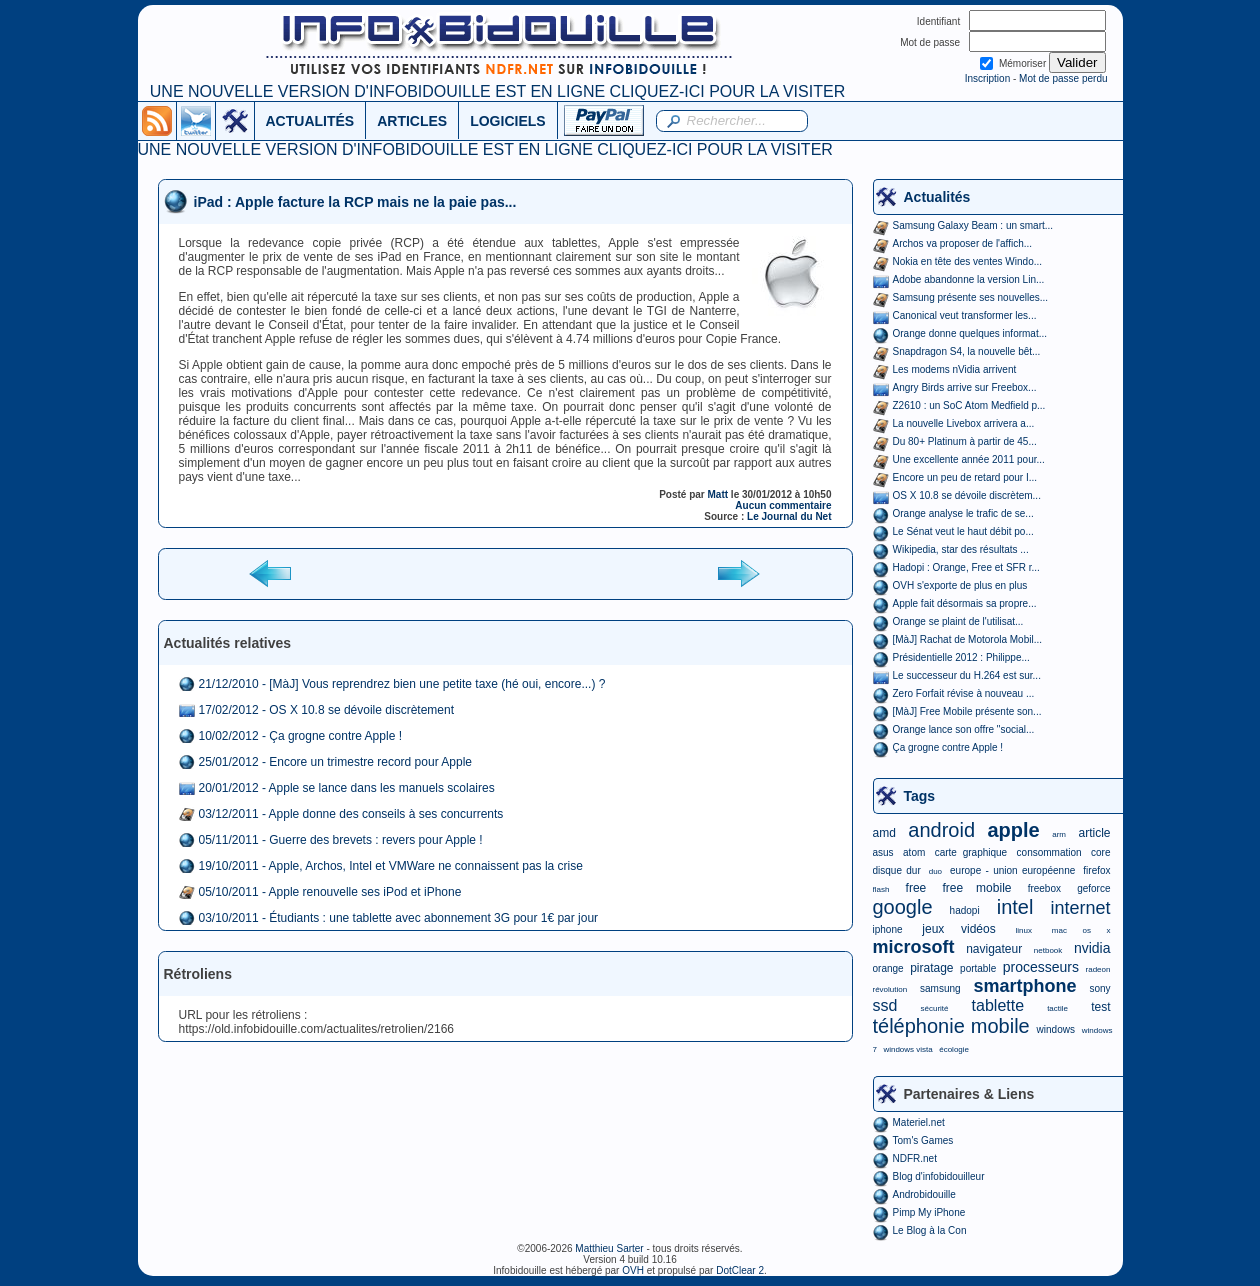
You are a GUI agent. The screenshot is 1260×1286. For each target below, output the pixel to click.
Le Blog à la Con (930, 1230)
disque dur (897, 870)
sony (1099, 988)
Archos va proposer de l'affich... (963, 243)
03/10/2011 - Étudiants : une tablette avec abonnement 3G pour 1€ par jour (399, 918)
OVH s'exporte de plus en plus (960, 585)
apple (1014, 830)
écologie (954, 1049)
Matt (718, 494)
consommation (1049, 852)
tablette (998, 1005)
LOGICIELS (507, 121)
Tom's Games (923, 1140)
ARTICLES (412, 121)
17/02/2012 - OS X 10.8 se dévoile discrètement (327, 710)
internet (1080, 908)
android (941, 830)
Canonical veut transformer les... (965, 315)
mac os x (1081, 930)
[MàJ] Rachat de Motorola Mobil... (968, 639)
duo (935, 871)
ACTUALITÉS (310, 121)
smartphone (1024, 986)
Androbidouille (924, 1194)
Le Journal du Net (789, 516)
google (903, 907)
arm (1059, 834)
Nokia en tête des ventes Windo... (968, 261)
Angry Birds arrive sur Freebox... (965, 387)
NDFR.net (915, 1158)
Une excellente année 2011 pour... (969, 459)
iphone (888, 929)
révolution (890, 989)
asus (883, 852)
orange (888, 968)
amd (884, 833)
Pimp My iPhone (929, 1212)
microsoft (914, 947)
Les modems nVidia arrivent (955, 369)
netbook (1048, 950)
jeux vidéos (958, 929)
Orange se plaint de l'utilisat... (958, 621)
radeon (1098, 969)
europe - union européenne (1012, 870)
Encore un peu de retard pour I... (965, 477)
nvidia (1092, 948)
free (916, 888)
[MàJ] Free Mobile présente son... (967, 711)
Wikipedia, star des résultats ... (961, 549)
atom (914, 852)
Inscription (988, 78)
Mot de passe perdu (1063, 78)
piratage (931, 968)
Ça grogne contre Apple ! (948, 747)
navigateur (994, 949)
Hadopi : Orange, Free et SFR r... (966, 567)
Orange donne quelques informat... (970, 333)
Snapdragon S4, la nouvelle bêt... (967, 351)
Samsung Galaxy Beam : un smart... (973, 225)
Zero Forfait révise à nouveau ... (964, 693)
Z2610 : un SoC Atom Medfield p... (969, 405)
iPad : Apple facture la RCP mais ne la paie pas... (355, 202)
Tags (920, 796)
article (1094, 833)
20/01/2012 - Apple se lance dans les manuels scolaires (347, 788)
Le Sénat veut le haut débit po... (963, 531)
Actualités (937, 197)
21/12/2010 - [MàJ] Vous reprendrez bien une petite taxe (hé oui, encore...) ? (402, 684)
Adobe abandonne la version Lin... (969, 279)
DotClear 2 (740, 1270)
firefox (1096, 870)
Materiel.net (919, 1122)
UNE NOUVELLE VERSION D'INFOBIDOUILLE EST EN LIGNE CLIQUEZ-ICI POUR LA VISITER (497, 91)
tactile (1057, 1008)
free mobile (976, 888)
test (1100, 1007)
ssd (885, 1005)
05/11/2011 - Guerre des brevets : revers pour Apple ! (341, 840)
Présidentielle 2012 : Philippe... (961, 657)
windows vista (907, 1049)
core (1100, 852)
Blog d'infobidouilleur (939, 1176)
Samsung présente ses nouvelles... (971, 297)
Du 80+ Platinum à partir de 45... (965, 441)
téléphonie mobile (951, 1026)
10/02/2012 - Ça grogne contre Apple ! (300, 736)
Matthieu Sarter (609, 1248)
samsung (940, 988)
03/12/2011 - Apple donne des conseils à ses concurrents (351, 814)
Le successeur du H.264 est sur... (967, 675)
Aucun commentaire (783, 505)
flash (881, 889)
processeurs (1041, 967)
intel (1015, 907)
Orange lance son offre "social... (964, 729)
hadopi (965, 910)
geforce (1093, 888)
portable (978, 968)
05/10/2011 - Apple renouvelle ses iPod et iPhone (330, 892)
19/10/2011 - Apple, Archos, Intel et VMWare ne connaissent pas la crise (391, 866)
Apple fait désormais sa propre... (965, 603)
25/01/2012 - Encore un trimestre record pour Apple (336, 762)
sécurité (934, 1008)
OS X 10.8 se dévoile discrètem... (967, 495)
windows (1056, 1029)
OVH (633, 1270)
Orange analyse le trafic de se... (963, 513)
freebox (1044, 888)
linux (1024, 930)
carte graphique (971, 852)
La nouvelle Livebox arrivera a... (964, 423)
